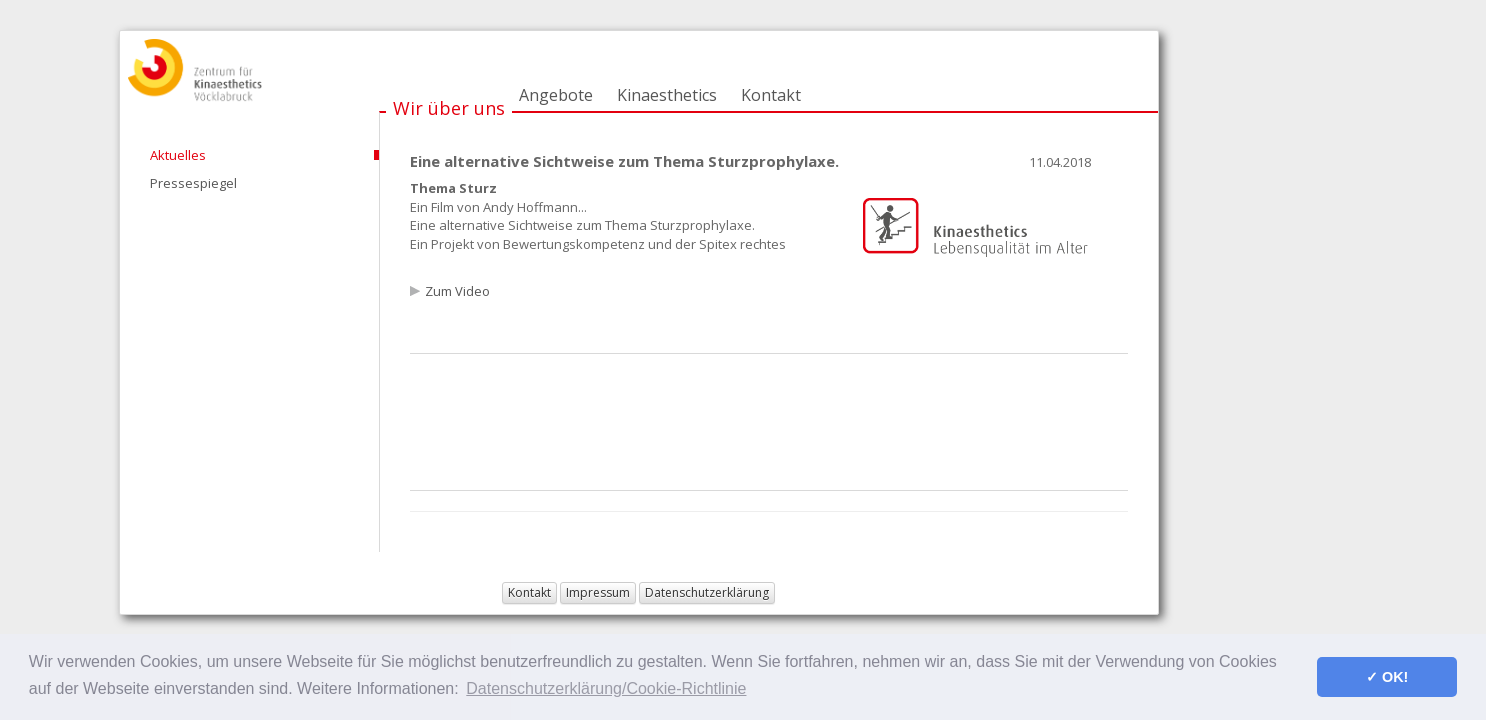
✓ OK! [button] (1387, 677)
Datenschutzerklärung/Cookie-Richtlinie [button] (606, 688)
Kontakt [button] (529, 592)
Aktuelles (178, 155)
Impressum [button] (598, 592)
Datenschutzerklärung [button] (707, 592)
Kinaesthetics (667, 95)
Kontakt (771, 95)
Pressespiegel (193, 183)
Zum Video (457, 291)
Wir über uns (449, 108)
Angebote (556, 95)
